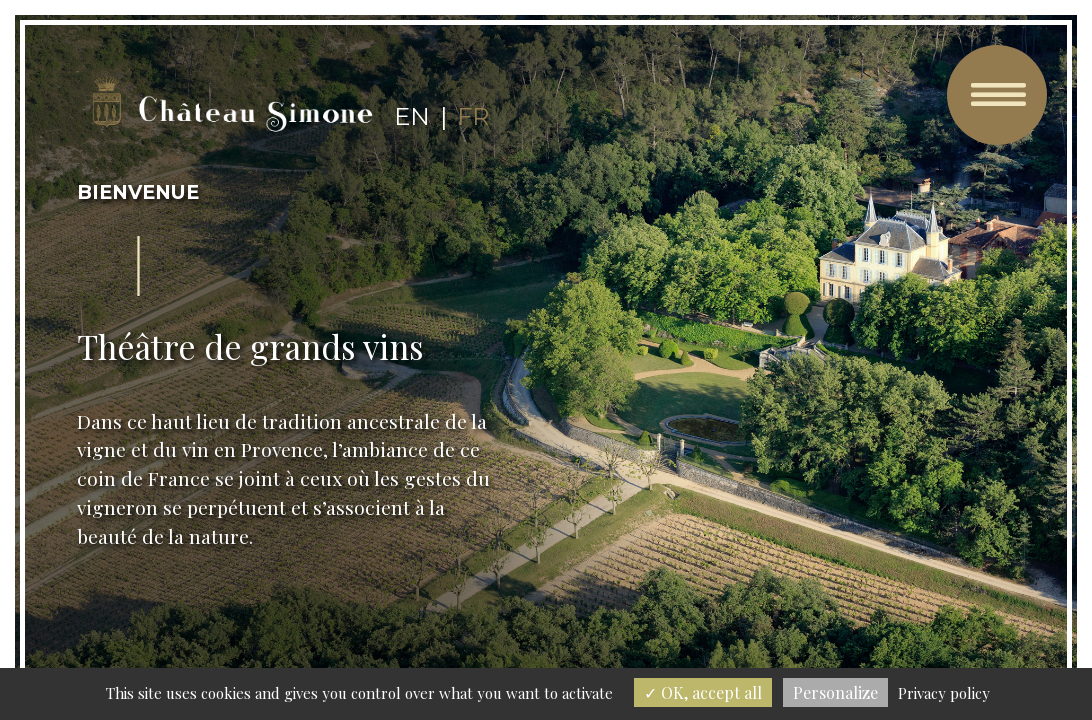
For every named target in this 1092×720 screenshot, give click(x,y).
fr (473, 116)
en (412, 116)
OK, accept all (703, 692)
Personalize (835, 692)
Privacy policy (944, 693)
